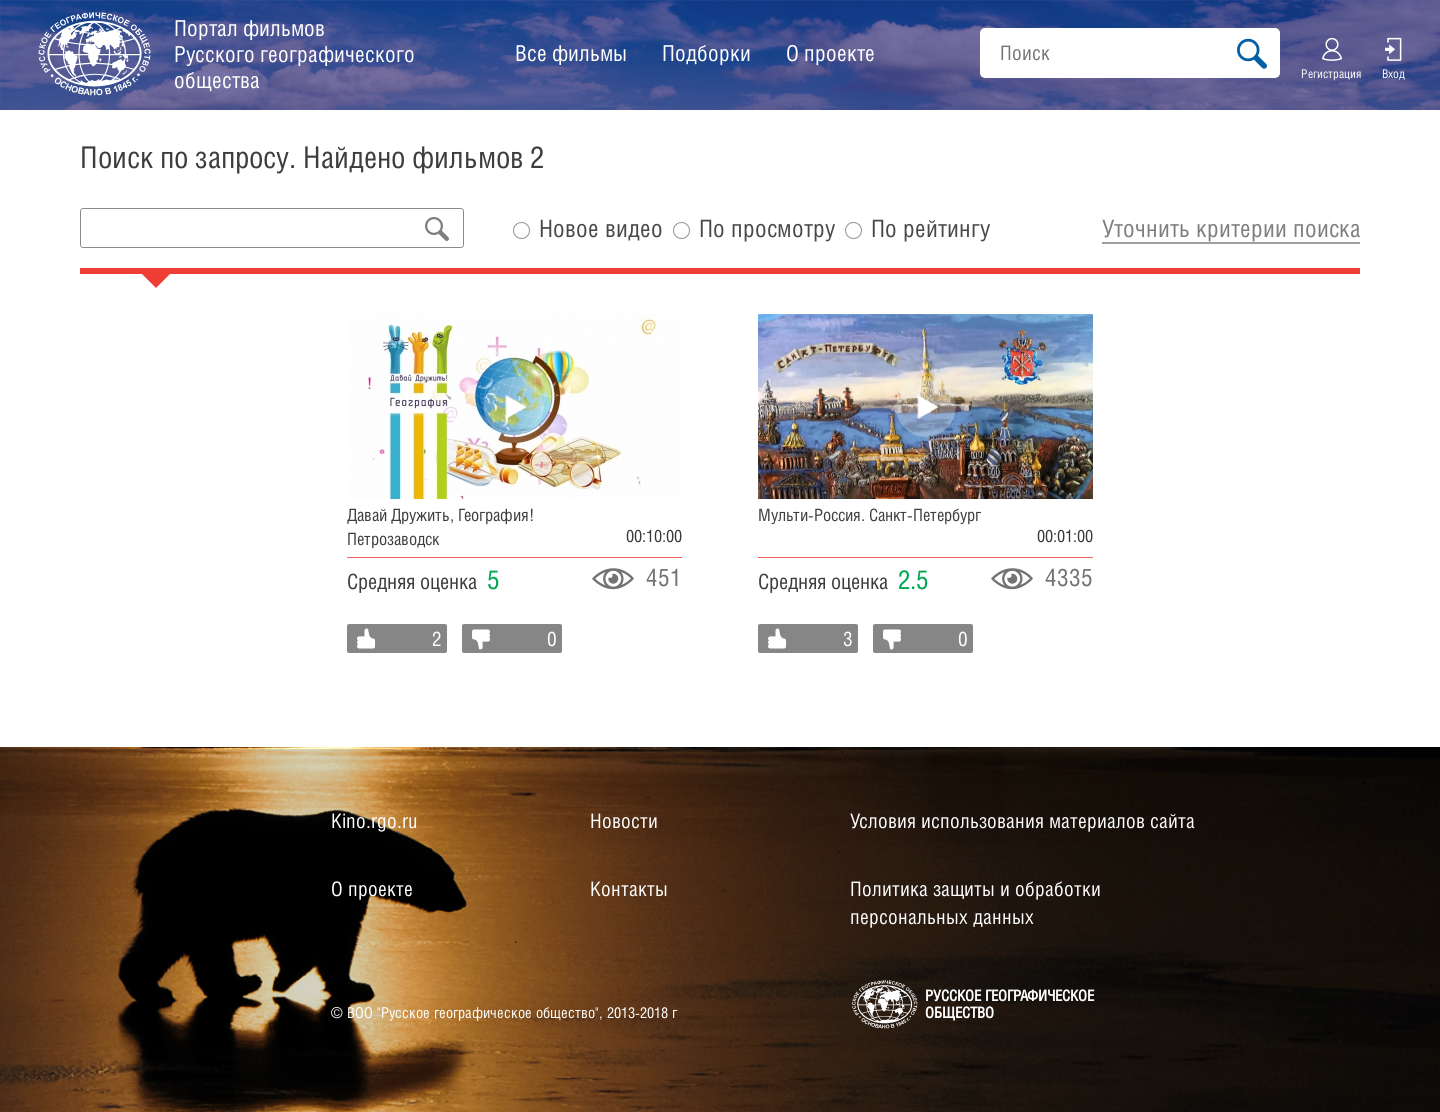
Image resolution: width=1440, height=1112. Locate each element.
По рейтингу (930, 228)
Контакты (629, 889)
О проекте (830, 53)
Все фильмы (571, 53)
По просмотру (767, 228)
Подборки (706, 53)
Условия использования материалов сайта (1022, 821)
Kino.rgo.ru (374, 821)
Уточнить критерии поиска (1231, 228)
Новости (624, 821)
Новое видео (601, 228)
